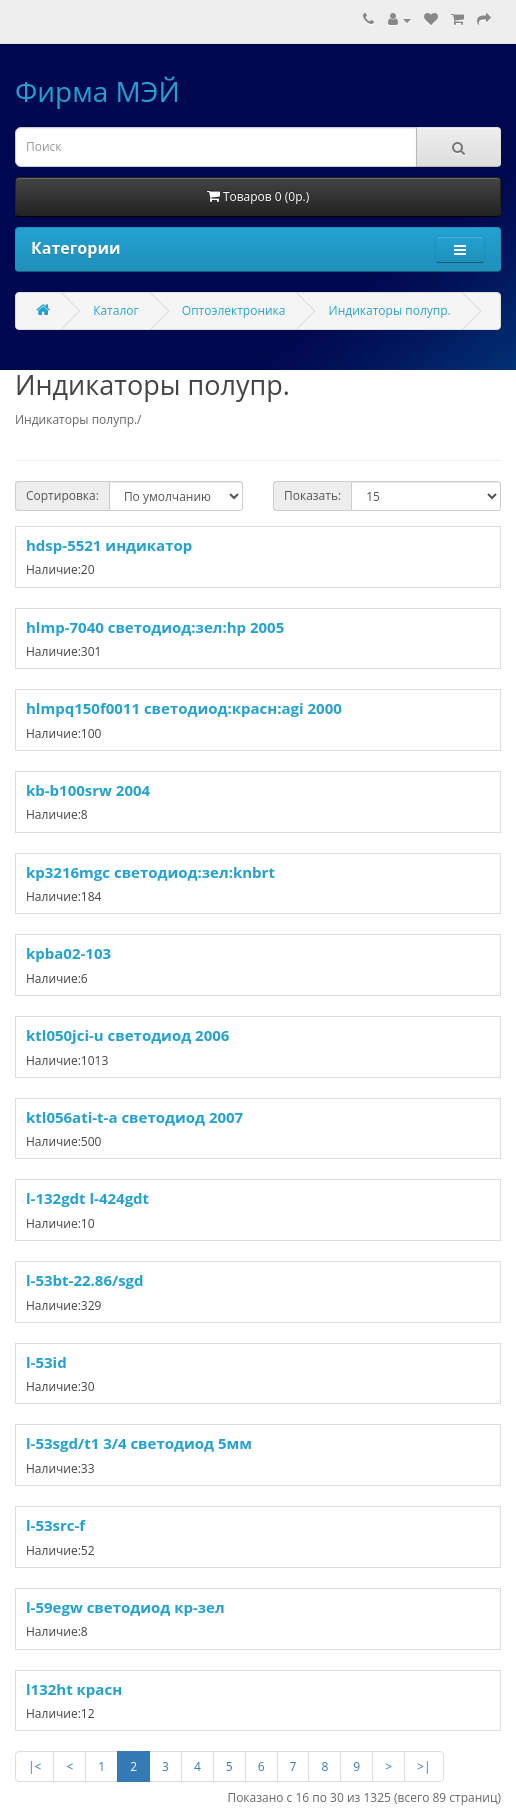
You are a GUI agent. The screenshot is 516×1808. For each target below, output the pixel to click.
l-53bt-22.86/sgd (85, 1280)
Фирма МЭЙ (97, 91)
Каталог (116, 310)
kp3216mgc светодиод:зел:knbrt (150, 872)
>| (423, 1766)
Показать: (312, 495)
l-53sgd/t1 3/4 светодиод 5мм (139, 1443)
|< (34, 1766)
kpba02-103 (68, 953)
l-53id (46, 1362)
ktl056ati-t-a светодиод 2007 (134, 1117)
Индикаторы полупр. (390, 310)
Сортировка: (62, 495)
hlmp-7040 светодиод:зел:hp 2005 (155, 627)
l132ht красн (74, 1689)
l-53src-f (55, 1525)
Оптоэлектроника (234, 310)
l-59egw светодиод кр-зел (125, 1607)
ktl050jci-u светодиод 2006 (127, 1035)
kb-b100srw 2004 (88, 790)
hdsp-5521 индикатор (109, 545)
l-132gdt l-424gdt (87, 1198)
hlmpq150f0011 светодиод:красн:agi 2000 (184, 708)
